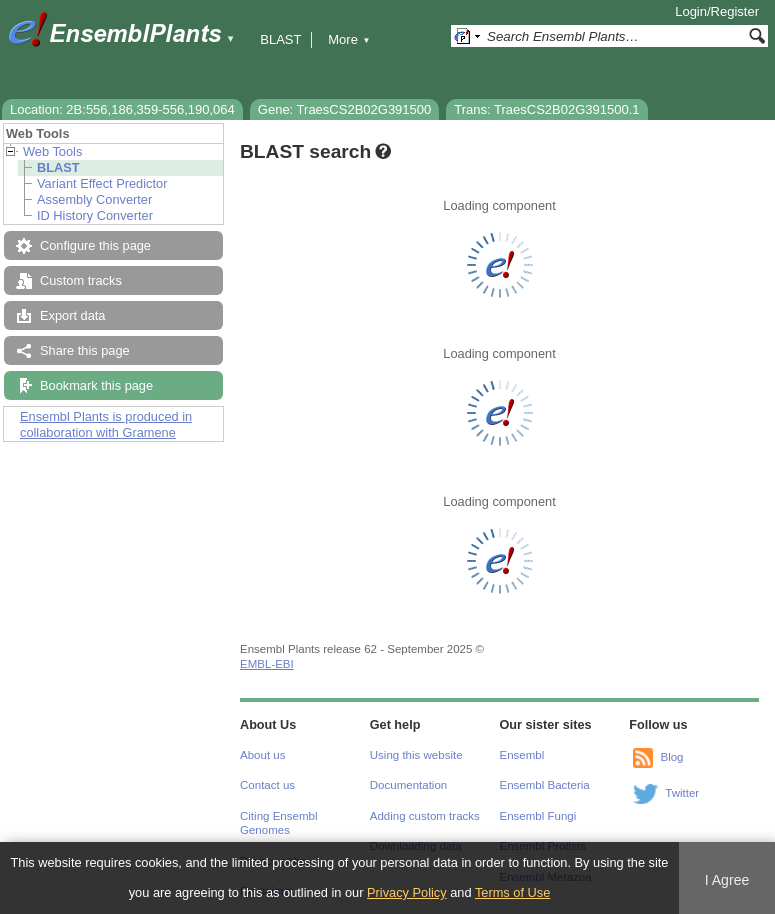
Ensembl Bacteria (545, 785)
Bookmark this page (96, 385)
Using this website (416, 755)
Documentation (408, 785)
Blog (671, 757)
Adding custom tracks (425, 816)
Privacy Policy (407, 892)
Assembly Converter (94, 199)
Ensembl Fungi (538, 816)
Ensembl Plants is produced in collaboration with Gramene (106, 424)
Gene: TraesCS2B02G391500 (344, 109)
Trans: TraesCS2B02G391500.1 (546, 109)
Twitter (682, 793)
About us (262, 755)
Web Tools (52, 151)
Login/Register (717, 11)
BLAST (280, 39)
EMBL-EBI (267, 664)
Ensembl (522, 755)
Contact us (267, 785)
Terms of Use (512, 892)
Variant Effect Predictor (102, 183)
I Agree (727, 880)
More (349, 39)
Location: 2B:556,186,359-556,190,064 (122, 109)
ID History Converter (95, 215)
